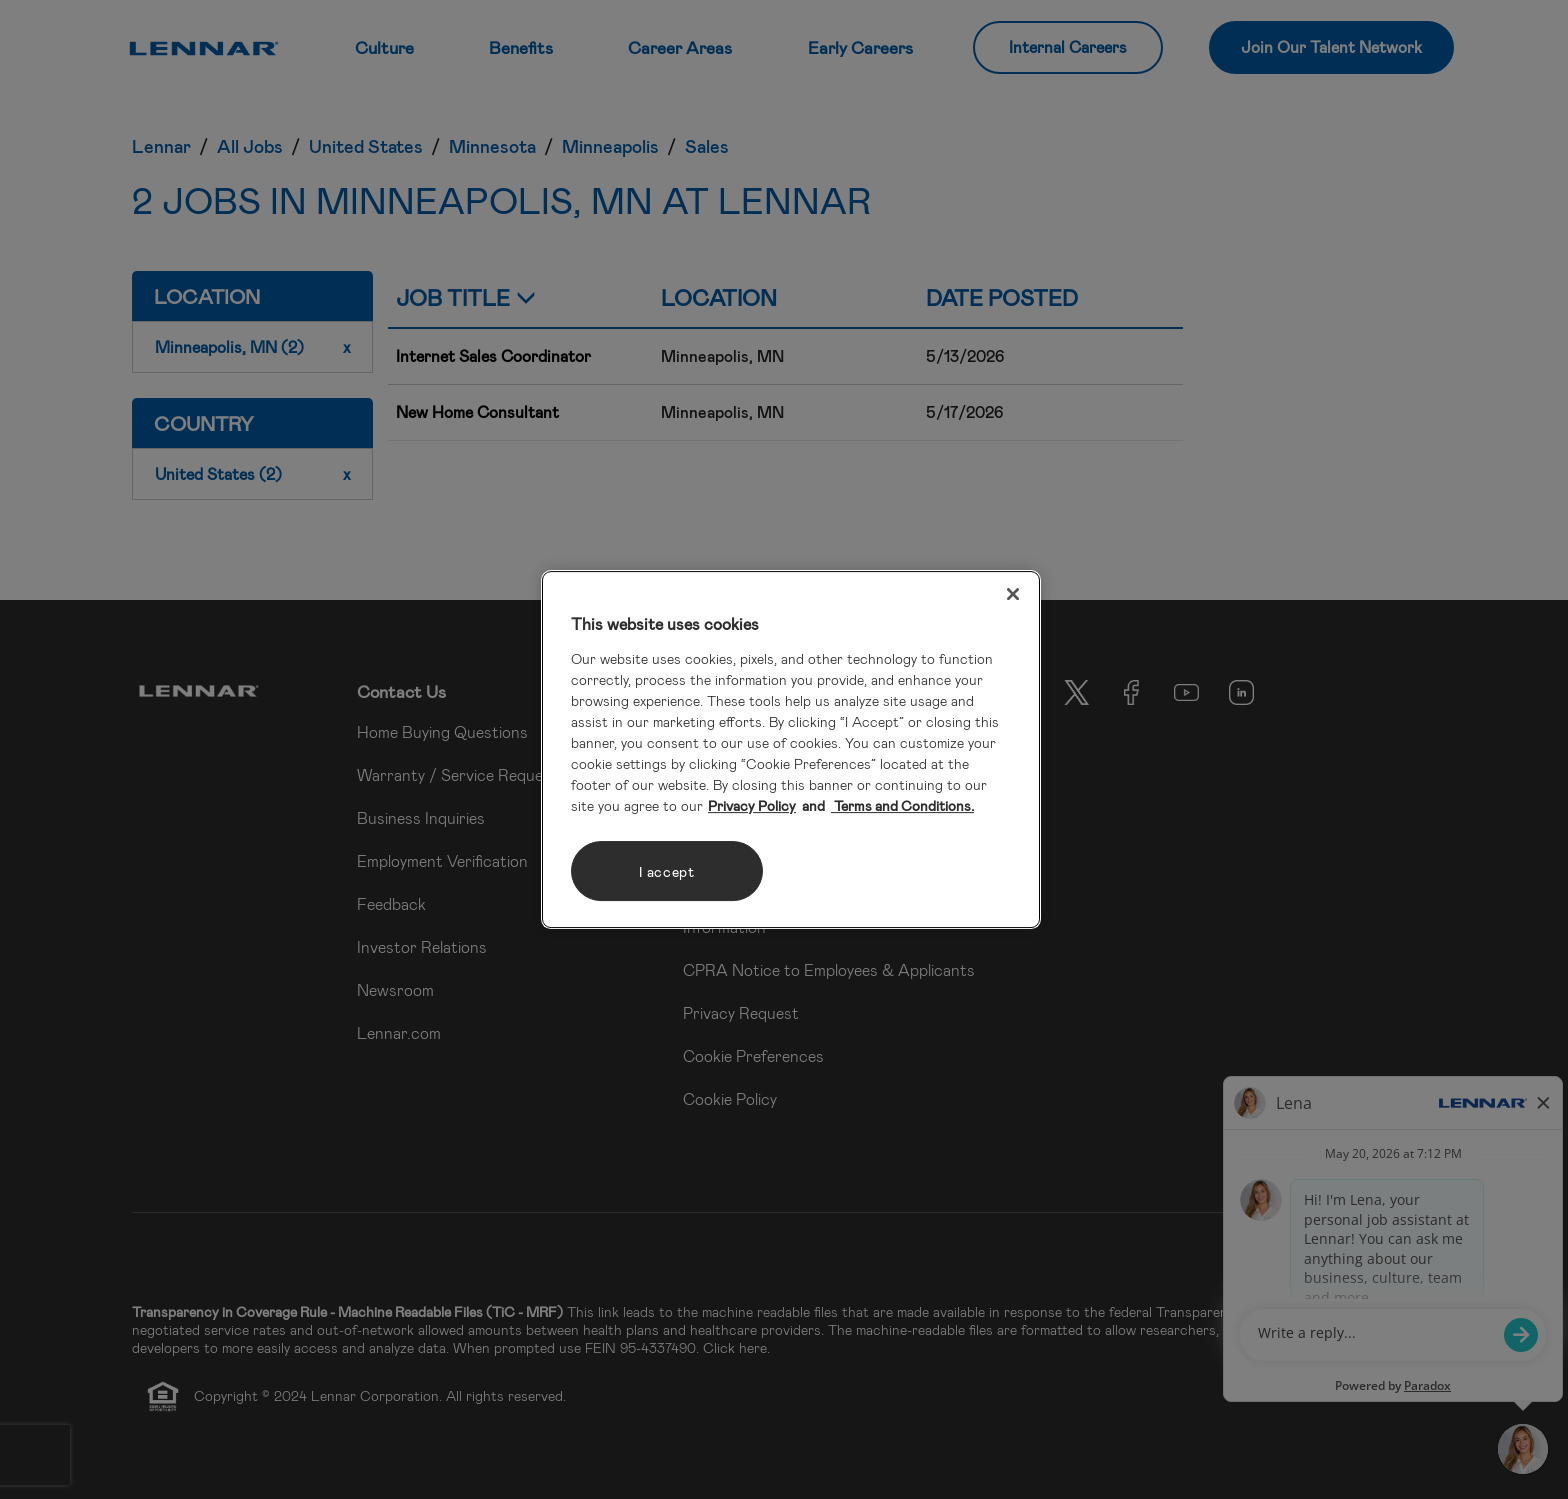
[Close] (1013, 594)
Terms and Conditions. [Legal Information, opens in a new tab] (902, 805)
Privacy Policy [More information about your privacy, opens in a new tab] (752, 805)
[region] (791, 750)
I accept (667, 871)
